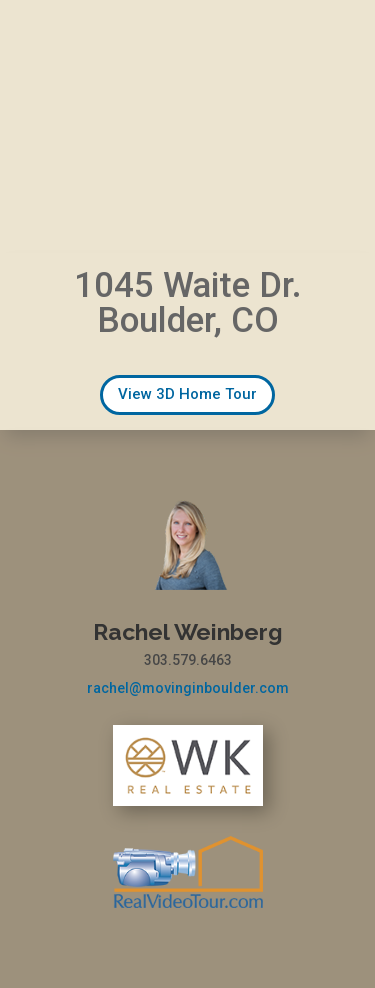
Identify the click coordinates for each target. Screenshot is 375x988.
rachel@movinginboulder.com (188, 688)
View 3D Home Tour (187, 394)
